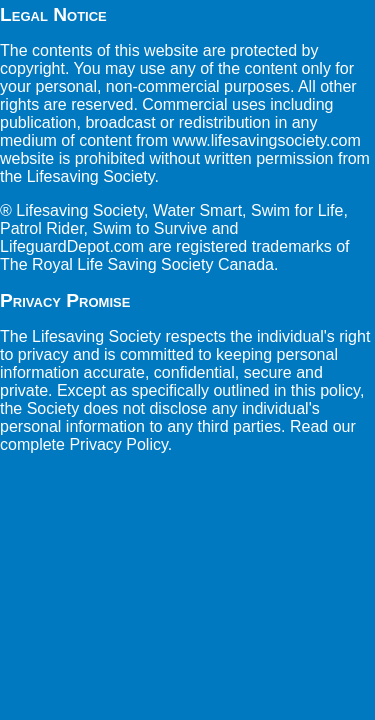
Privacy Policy (118, 444)
